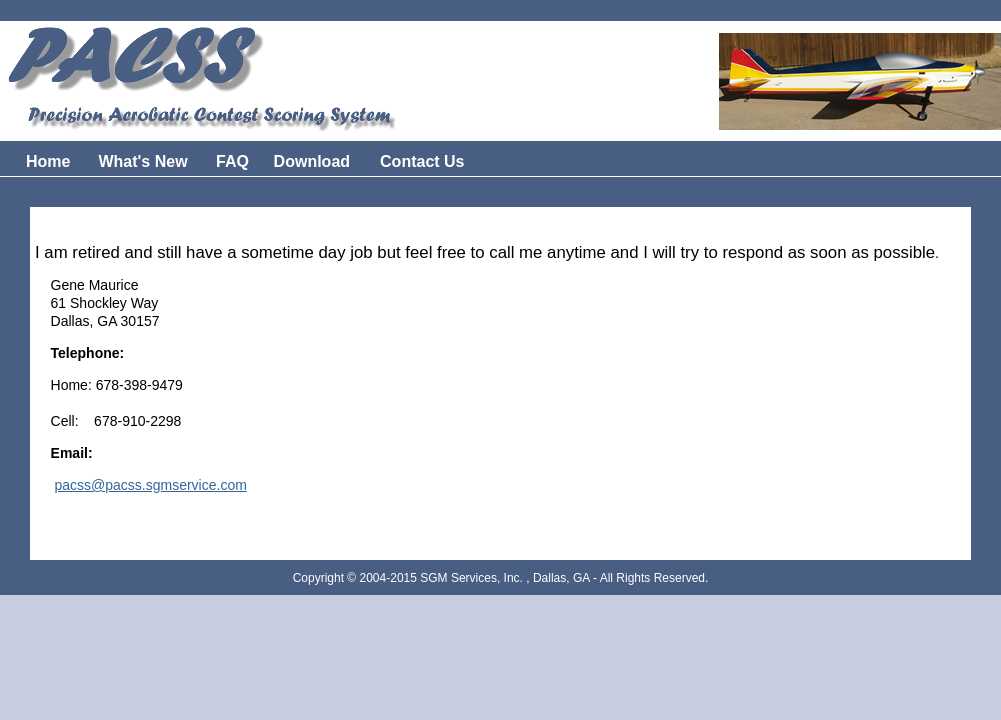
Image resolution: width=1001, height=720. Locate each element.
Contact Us (422, 161)
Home (48, 161)
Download (312, 161)
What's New (145, 161)
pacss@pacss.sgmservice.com (150, 485)
